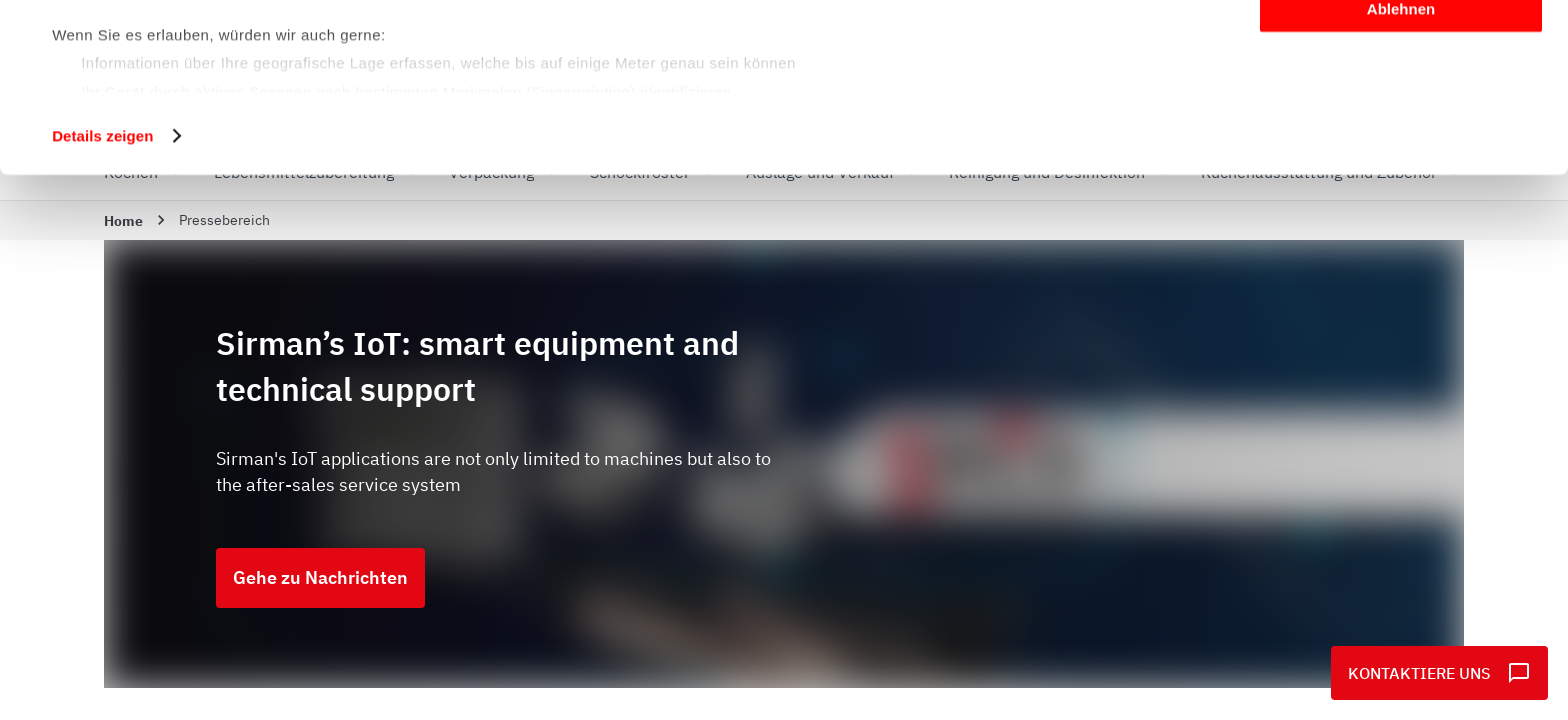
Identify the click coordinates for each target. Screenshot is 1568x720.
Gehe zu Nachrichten (320, 578)
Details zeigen (102, 293)
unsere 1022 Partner (188, 72)
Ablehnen (1401, 166)
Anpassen (1402, 108)
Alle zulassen (1400, 49)
